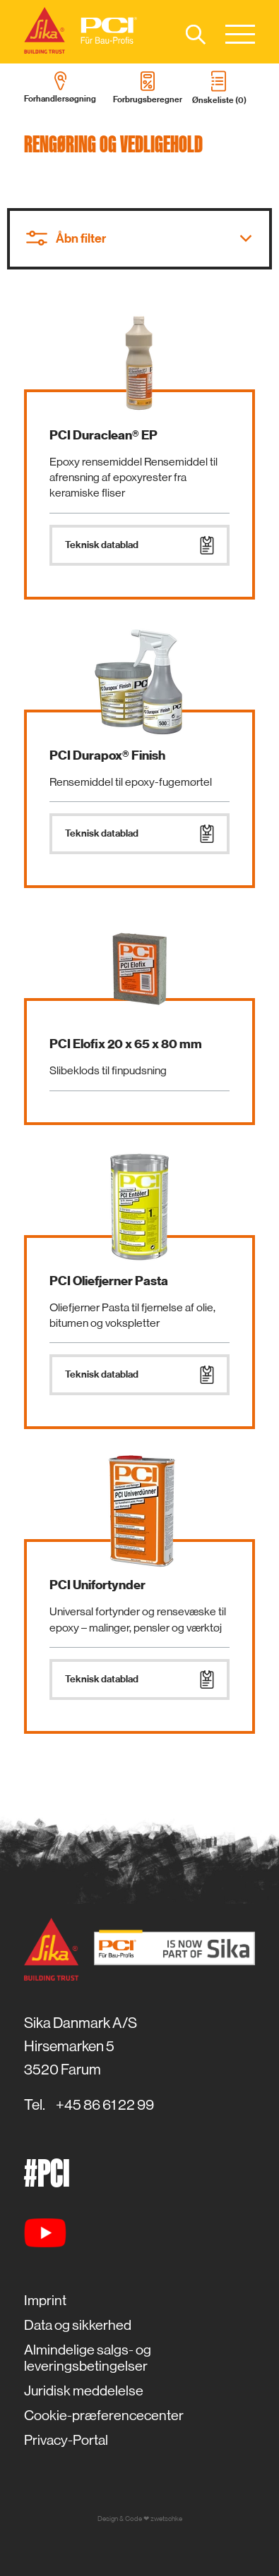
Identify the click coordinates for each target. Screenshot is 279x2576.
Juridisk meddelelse (83, 2391)
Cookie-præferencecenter (104, 2415)
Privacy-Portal (66, 2440)
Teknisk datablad (139, 545)
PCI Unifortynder (97, 1585)
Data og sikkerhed (77, 2325)
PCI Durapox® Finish (107, 755)
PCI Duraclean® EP (103, 435)
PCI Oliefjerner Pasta (108, 1281)
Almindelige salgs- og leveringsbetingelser (87, 2358)
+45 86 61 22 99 (105, 2104)
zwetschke (166, 2518)
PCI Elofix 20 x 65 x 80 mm (125, 1044)
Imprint (45, 2300)
